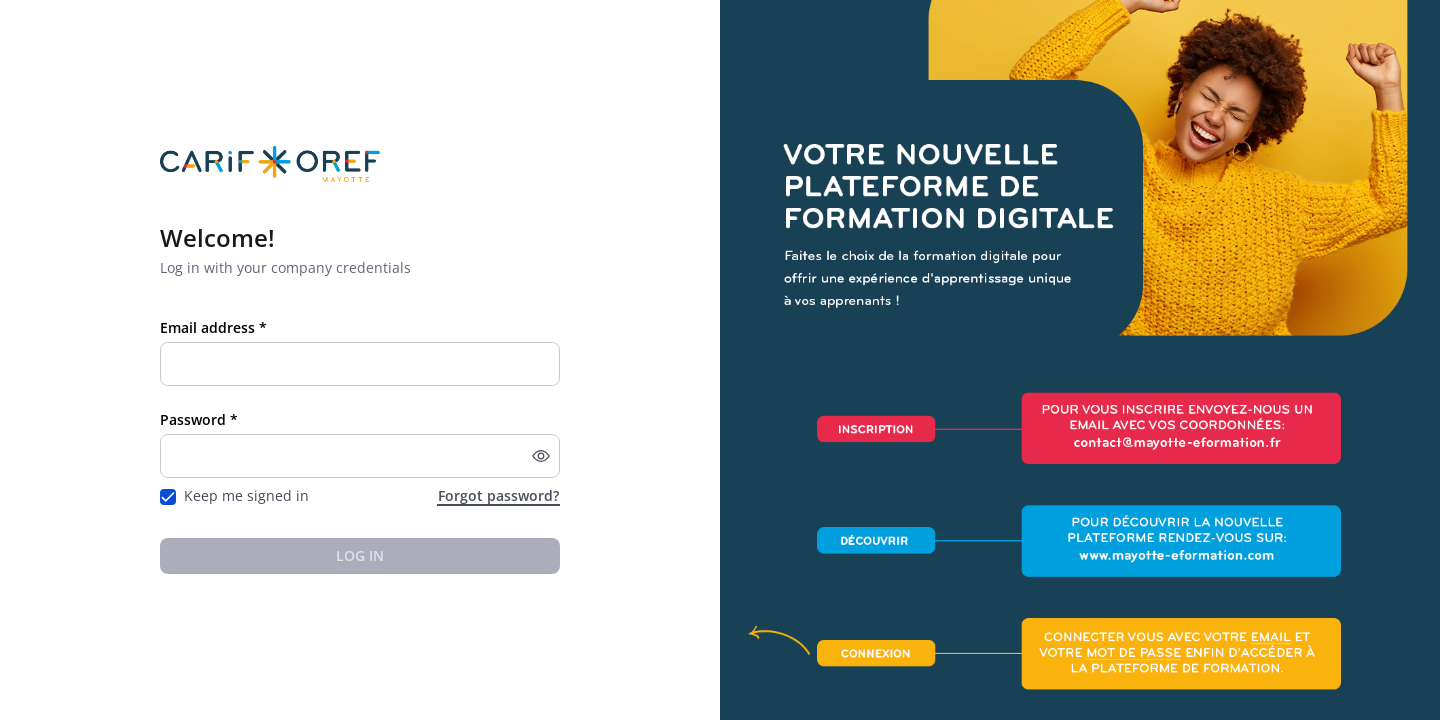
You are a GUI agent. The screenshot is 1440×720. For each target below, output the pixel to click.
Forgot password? (498, 495)
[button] (541, 456)
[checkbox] (168, 497)
